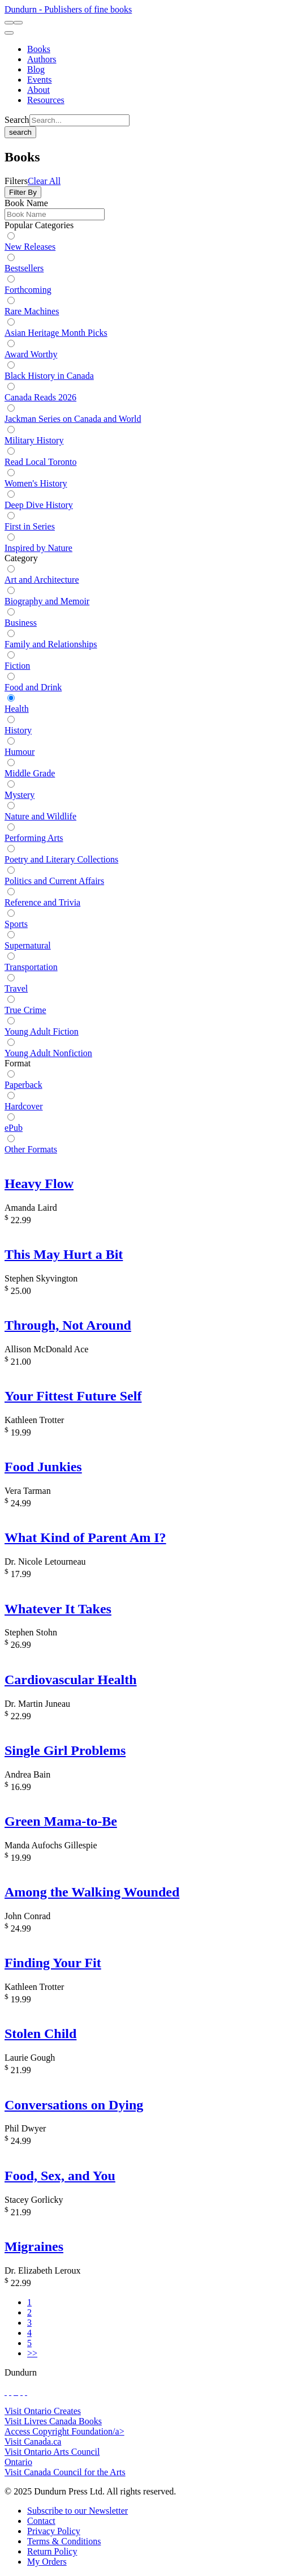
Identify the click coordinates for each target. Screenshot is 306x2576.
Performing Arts (34, 838)
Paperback (23, 1085)
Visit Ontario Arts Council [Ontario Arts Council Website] (52, 2452)
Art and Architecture (42, 579)
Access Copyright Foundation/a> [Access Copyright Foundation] (64, 2431)
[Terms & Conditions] (64, 2541)
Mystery (20, 795)
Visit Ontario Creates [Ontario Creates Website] (43, 2411)
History (18, 730)
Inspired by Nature (38, 548)
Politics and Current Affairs (54, 881)
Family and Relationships (51, 644)
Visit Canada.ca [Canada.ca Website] (33, 2441)
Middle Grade (30, 773)
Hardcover (24, 1106)
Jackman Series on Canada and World (73, 419)
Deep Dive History (39, 505)
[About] (38, 90)
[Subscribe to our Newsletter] (77, 2510)
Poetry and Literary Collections (61, 859)
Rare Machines (32, 311)
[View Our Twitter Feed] (10, 2391)
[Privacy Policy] (53, 2531)
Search (17, 120)
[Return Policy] (52, 2551)
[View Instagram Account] (17, 2391)
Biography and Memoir (47, 601)
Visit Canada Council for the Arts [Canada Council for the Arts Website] (65, 2472)
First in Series (30, 526)
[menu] (9, 33)
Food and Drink (33, 687)
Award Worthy (31, 354)
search (20, 132)
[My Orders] (47, 2561)
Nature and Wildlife (40, 816)
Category (21, 558)
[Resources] (45, 100)
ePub (14, 1128)
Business (21, 622)
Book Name (26, 203)
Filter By (23, 192)
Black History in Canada (49, 376)
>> (32, 2353)
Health (17, 709)
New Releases (30, 246)
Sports (16, 924)
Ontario (18, 2462)
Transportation (31, 967)
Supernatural (28, 945)
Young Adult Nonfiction (48, 1053)
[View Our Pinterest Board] (21, 2391)
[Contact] (41, 2521)
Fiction (17, 665)
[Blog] (36, 69)
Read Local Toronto (40, 462)
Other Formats (31, 1149)
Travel (16, 988)
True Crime (25, 1010)
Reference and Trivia (42, 902)
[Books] (38, 49)
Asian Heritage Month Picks (56, 333)
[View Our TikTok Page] (15, 2391)
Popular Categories (39, 225)
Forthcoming (28, 289)
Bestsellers (24, 268)
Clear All (44, 181)
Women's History (36, 483)
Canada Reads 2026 (40, 397)
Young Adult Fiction (42, 1031)
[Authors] (42, 59)
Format (18, 1063)
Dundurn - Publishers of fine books (68, 9)
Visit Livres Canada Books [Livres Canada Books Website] (53, 2421)
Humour (20, 752)
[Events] (39, 79)
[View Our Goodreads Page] (26, 2391)
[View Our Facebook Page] (6, 2391)
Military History (34, 440)
